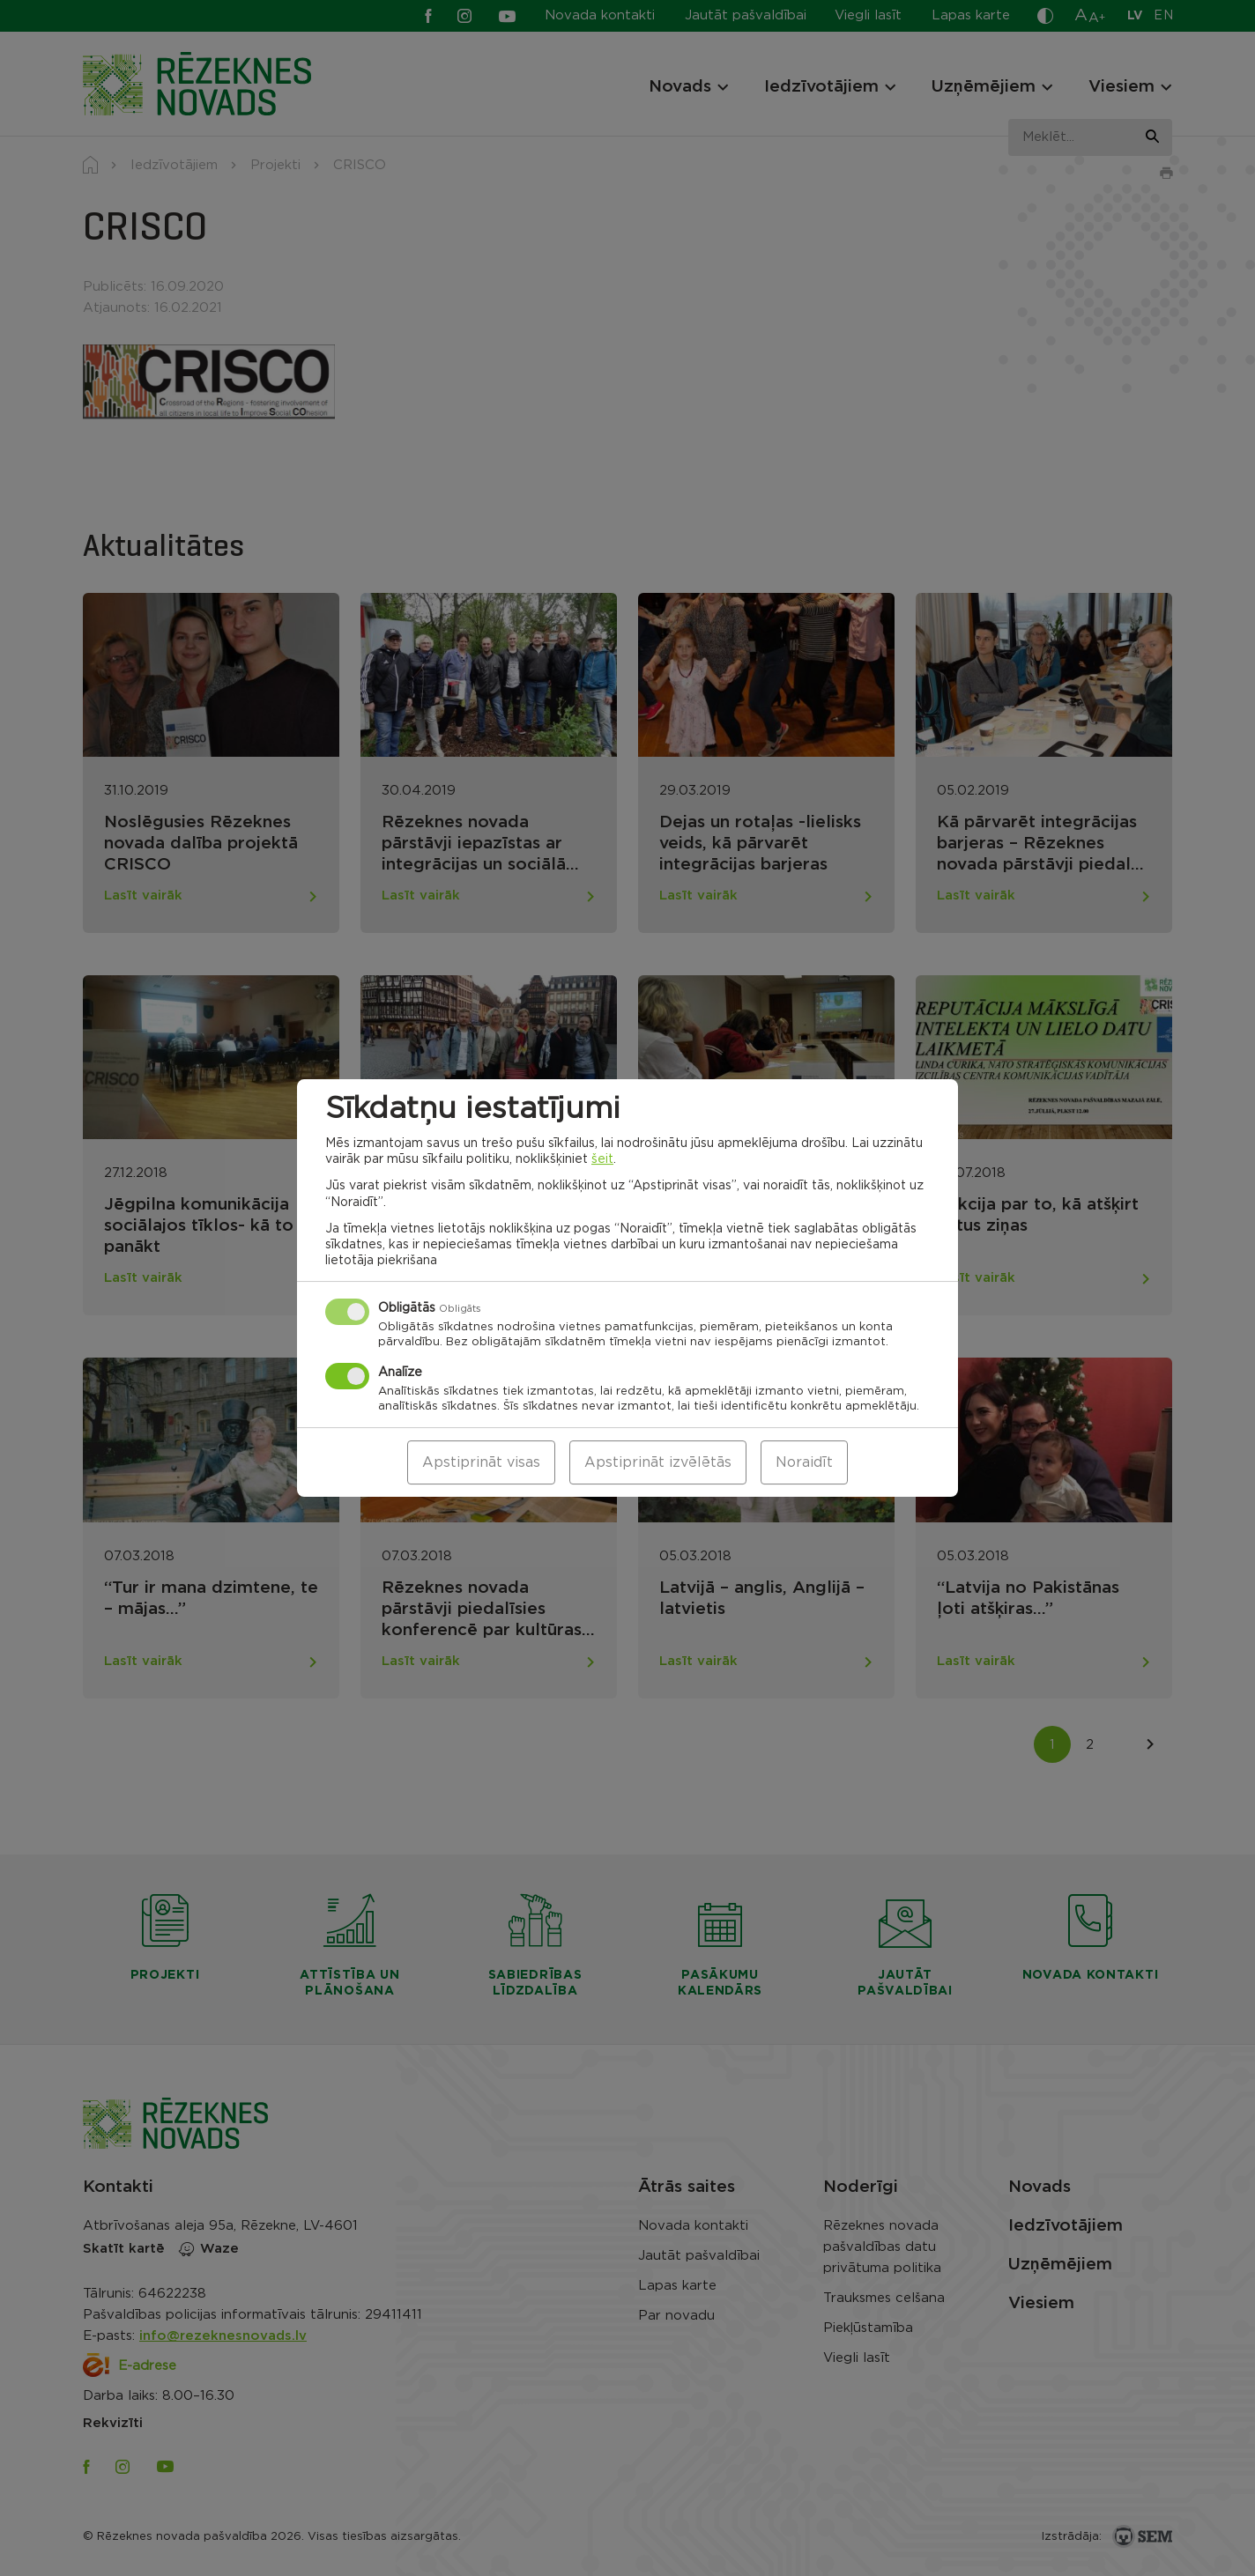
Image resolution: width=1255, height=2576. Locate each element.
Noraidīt (804, 1462)
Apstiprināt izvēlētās (657, 1462)
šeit (602, 1159)
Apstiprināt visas (481, 1462)
